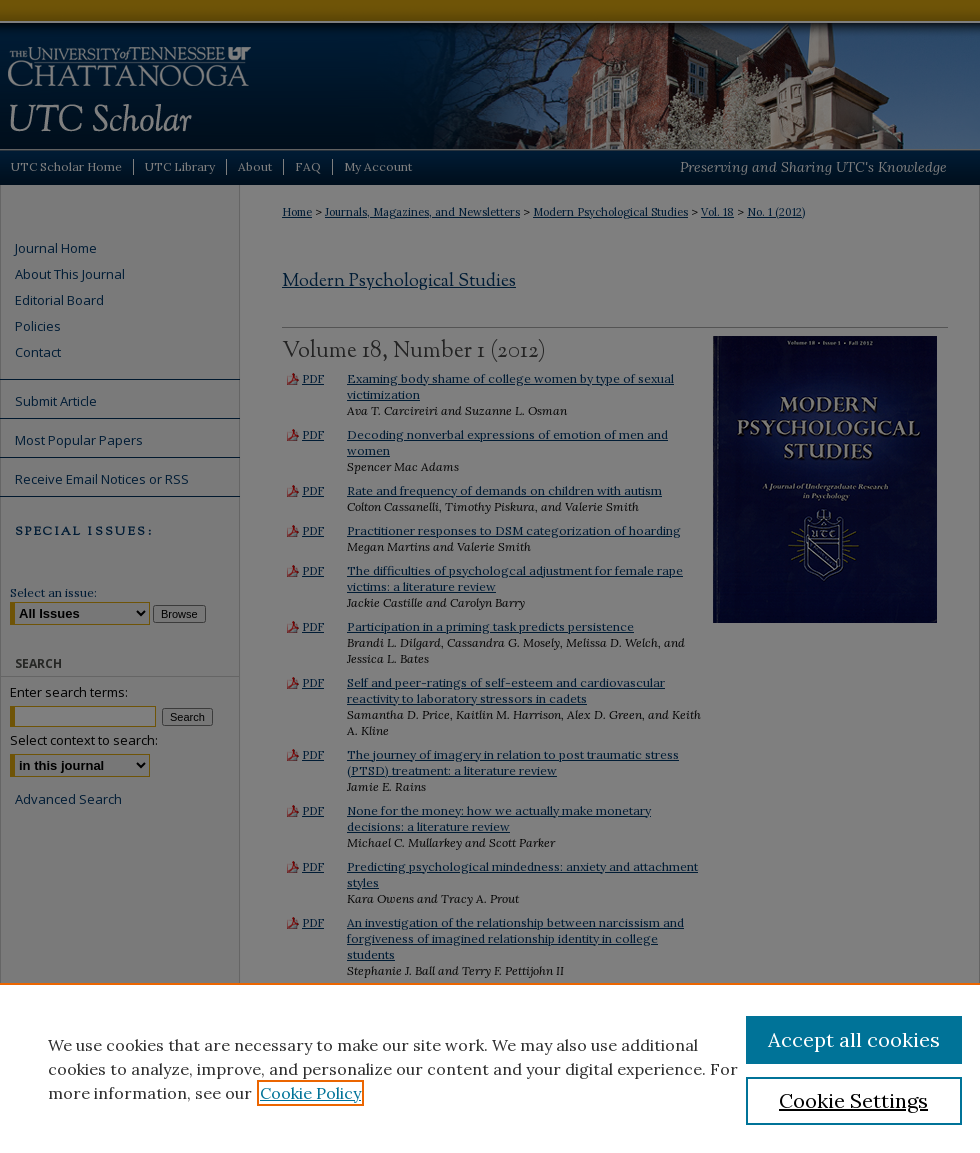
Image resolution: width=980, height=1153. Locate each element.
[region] (490, 1068)
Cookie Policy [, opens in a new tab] (310, 1093)
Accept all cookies (854, 1039)
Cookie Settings (853, 1100)
